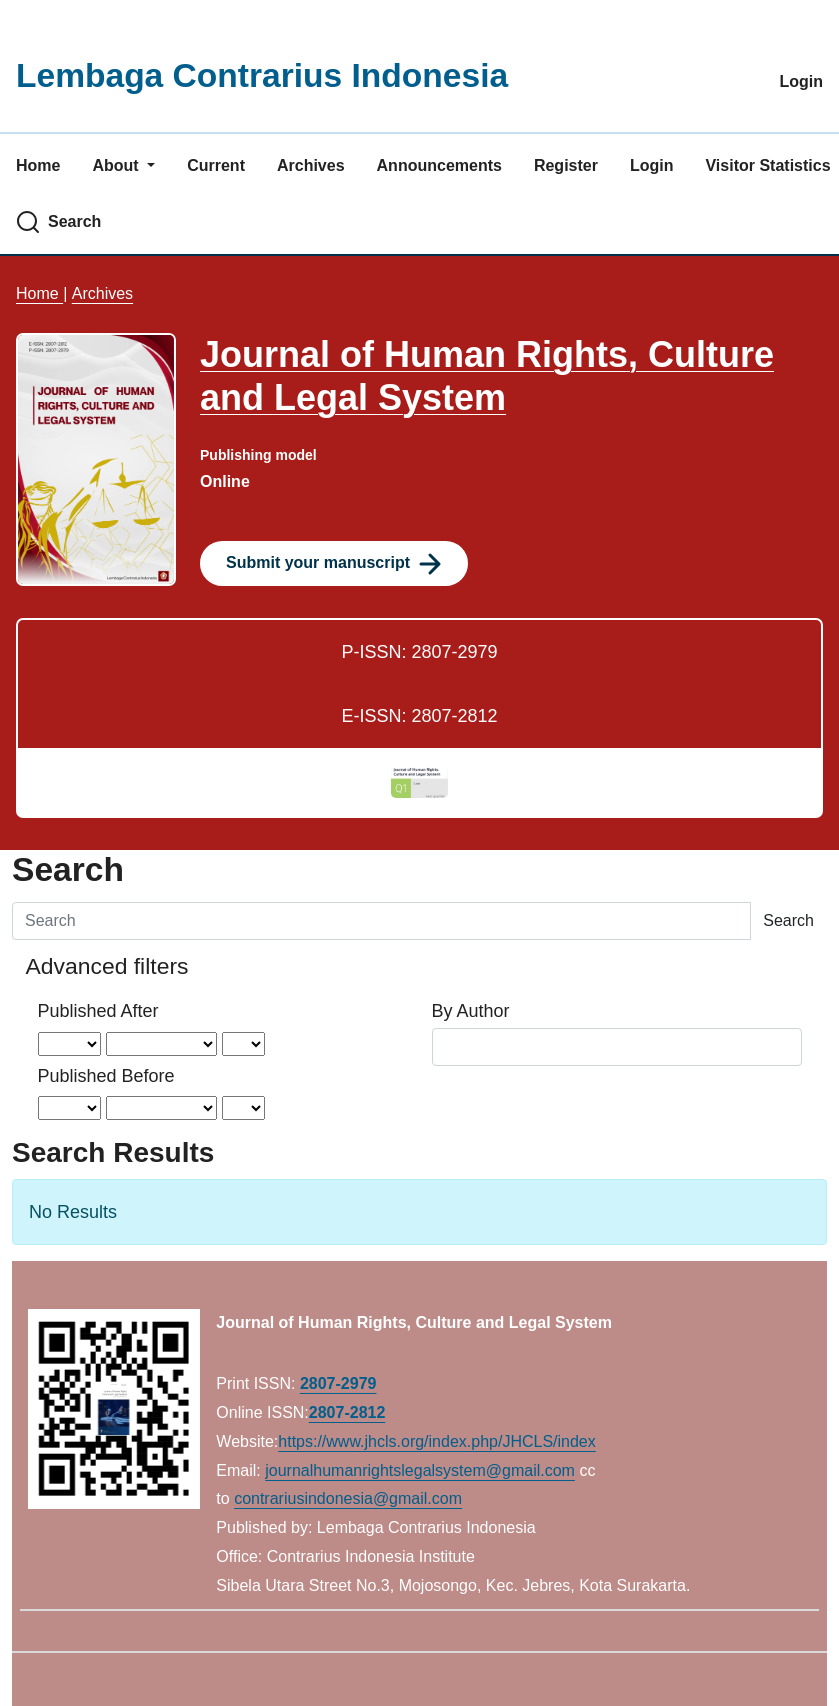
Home (38, 165)
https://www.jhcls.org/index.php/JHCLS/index (436, 1441)
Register (566, 165)
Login (801, 81)
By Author (471, 1011)
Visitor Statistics (767, 165)
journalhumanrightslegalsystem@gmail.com (420, 1470)
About (117, 165)
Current (216, 165)
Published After (98, 1011)
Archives (311, 165)
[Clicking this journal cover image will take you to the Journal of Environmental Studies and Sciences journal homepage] (96, 458)
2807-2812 (347, 1412)
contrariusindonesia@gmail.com (348, 1498)
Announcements (439, 165)
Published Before (106, 1076)
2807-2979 (338, 1383)
